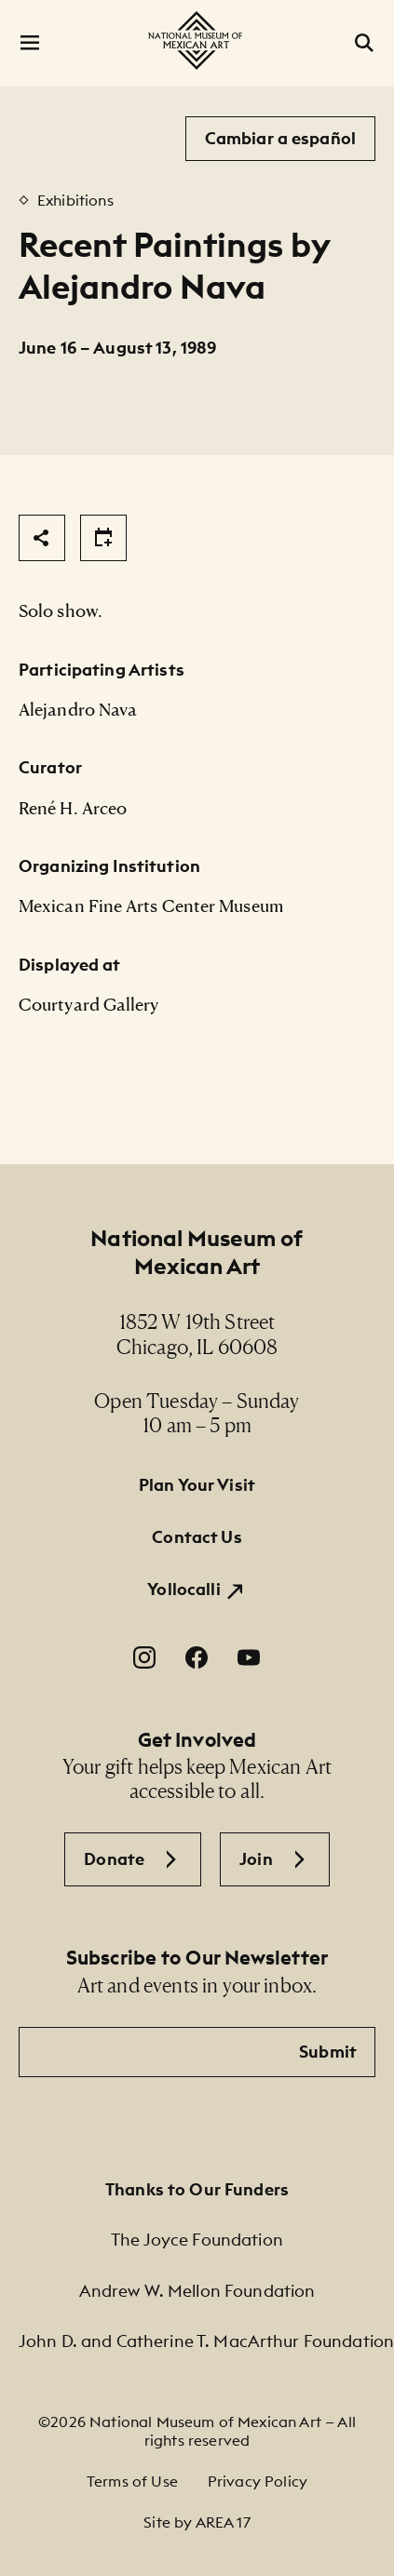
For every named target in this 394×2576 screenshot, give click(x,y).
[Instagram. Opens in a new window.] (144, 1657)
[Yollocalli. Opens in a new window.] (196, 1590)
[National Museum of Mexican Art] (196, 40)
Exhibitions (75, 200)
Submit (328, 2051)
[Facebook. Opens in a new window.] (196, 1657)
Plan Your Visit (197, 1485)
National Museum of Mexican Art (196, 1252)
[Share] (42, 538)
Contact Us (196, 1537)
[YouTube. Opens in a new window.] (249, 1657)
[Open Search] (364, 43)
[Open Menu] (30, 43)
